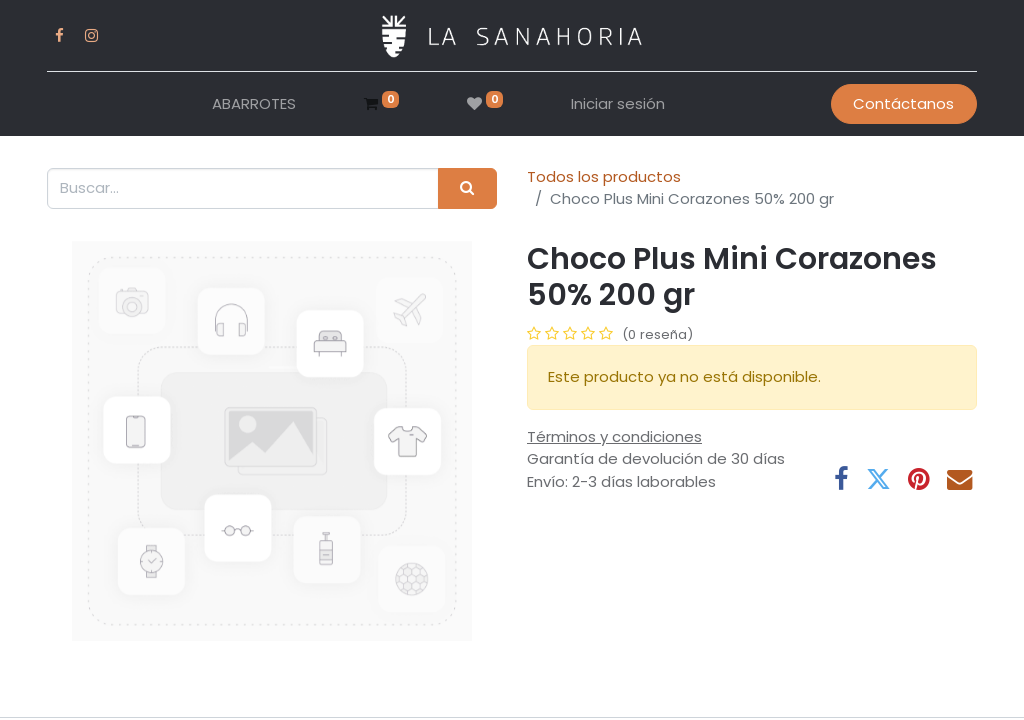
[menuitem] (254, 104)
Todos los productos (604, 176)
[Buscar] (467, 188)
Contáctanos (903, 103)
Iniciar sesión (618, 103)
